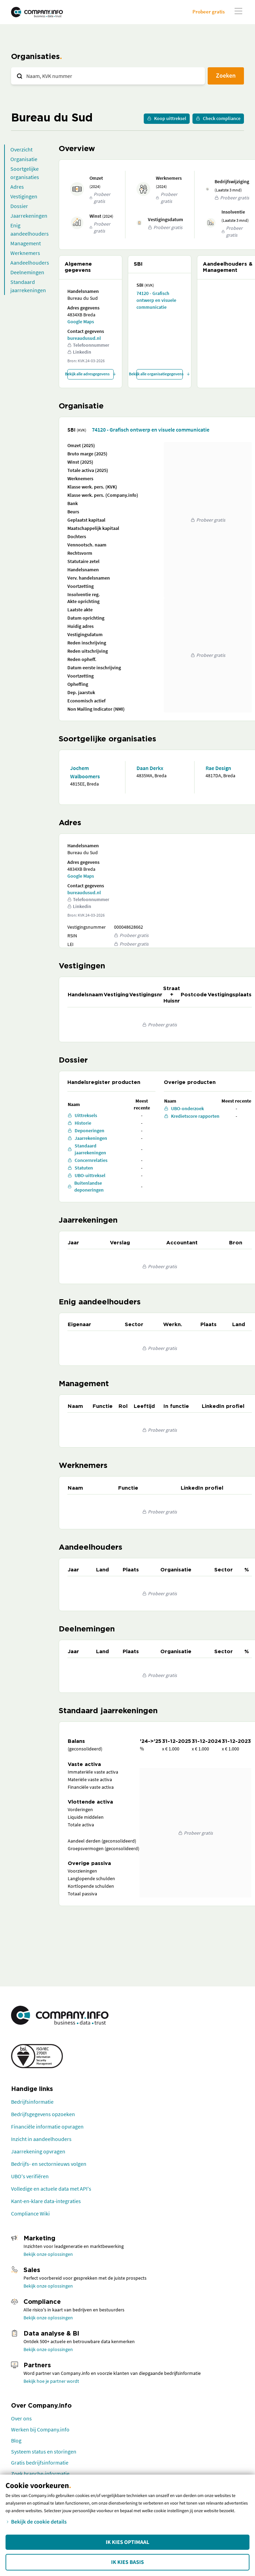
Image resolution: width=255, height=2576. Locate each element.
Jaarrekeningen (28, 215)
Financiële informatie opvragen (47, 2126)
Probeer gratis (208, 11)
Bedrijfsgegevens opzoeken (43, 2114)
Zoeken (226, 75)
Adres (17, 186)
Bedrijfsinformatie (32, 2101)
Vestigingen (23, 196)
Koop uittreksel (166, 118)
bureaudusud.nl (84, 338)
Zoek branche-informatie (40, 2473)
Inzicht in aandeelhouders (41, 2138)
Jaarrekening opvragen (38, 2151)
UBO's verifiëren (30, 2176)
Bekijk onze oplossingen (48, 2254)
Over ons (21, 2418)
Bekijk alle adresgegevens (90, 373)
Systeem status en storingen (43, 2451)
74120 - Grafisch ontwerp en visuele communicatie (156, 300)
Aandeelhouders (29, 262)
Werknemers (25, 252)
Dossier (19, 206)
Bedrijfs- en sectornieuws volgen (48, 2163)
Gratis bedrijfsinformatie (39, 2462)
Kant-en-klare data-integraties (46, 2201)
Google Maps (80, 321)
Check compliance (218, 118)
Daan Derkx (149, 767)
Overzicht (21, 149)
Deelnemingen (27, 272)
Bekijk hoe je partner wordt (51, 2381)
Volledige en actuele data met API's (51, 2188)
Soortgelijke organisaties (24, 172)
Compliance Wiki (30, 2213)
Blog (16, 2440)
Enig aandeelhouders (29, 229)
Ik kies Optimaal (127, 2542)
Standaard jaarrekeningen (28, 286)
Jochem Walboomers (85, 772)
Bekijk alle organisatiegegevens (159, 373)
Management (25, 243)
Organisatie (23, 159)
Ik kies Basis (127, 2562)
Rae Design (218, 767)
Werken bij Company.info (40, 2429)
